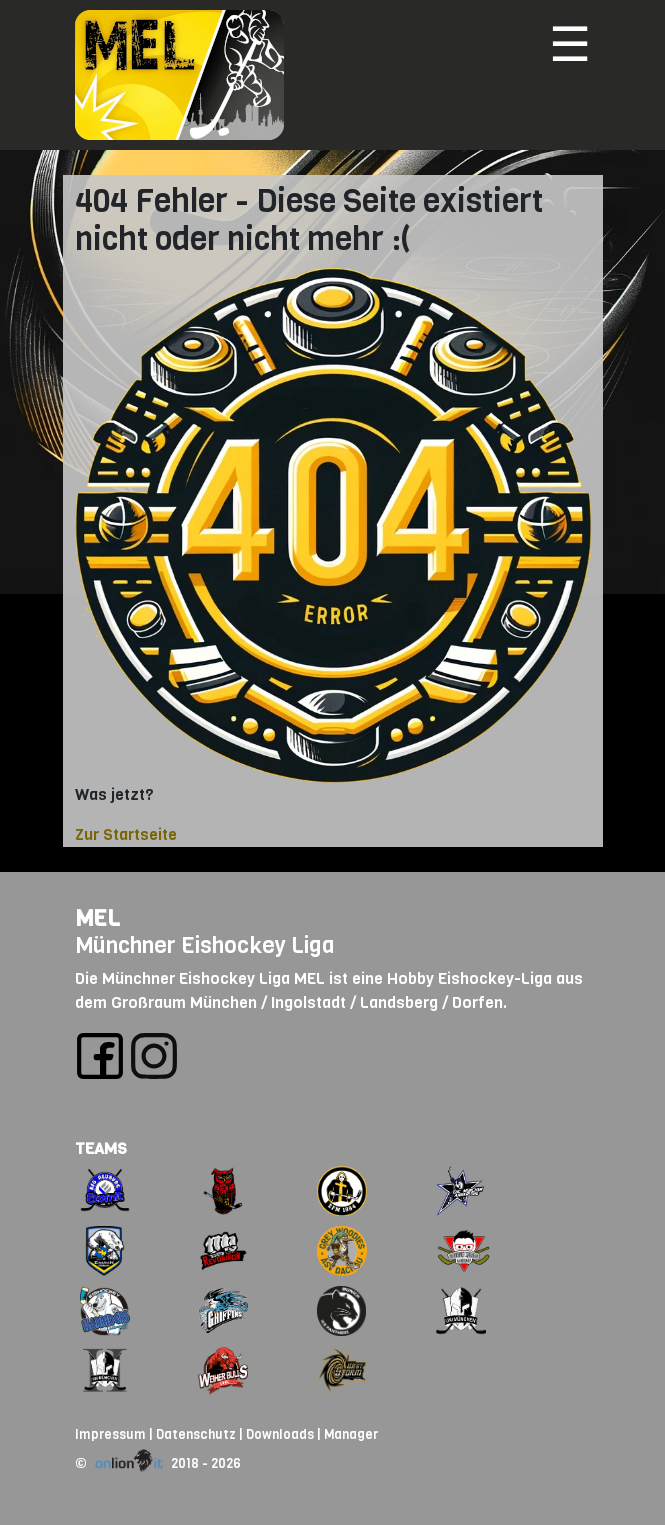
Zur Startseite (126, 834)
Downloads (280, 1434)
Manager (351, 1434)
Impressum (110, 1434)
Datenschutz (196, 1434)
